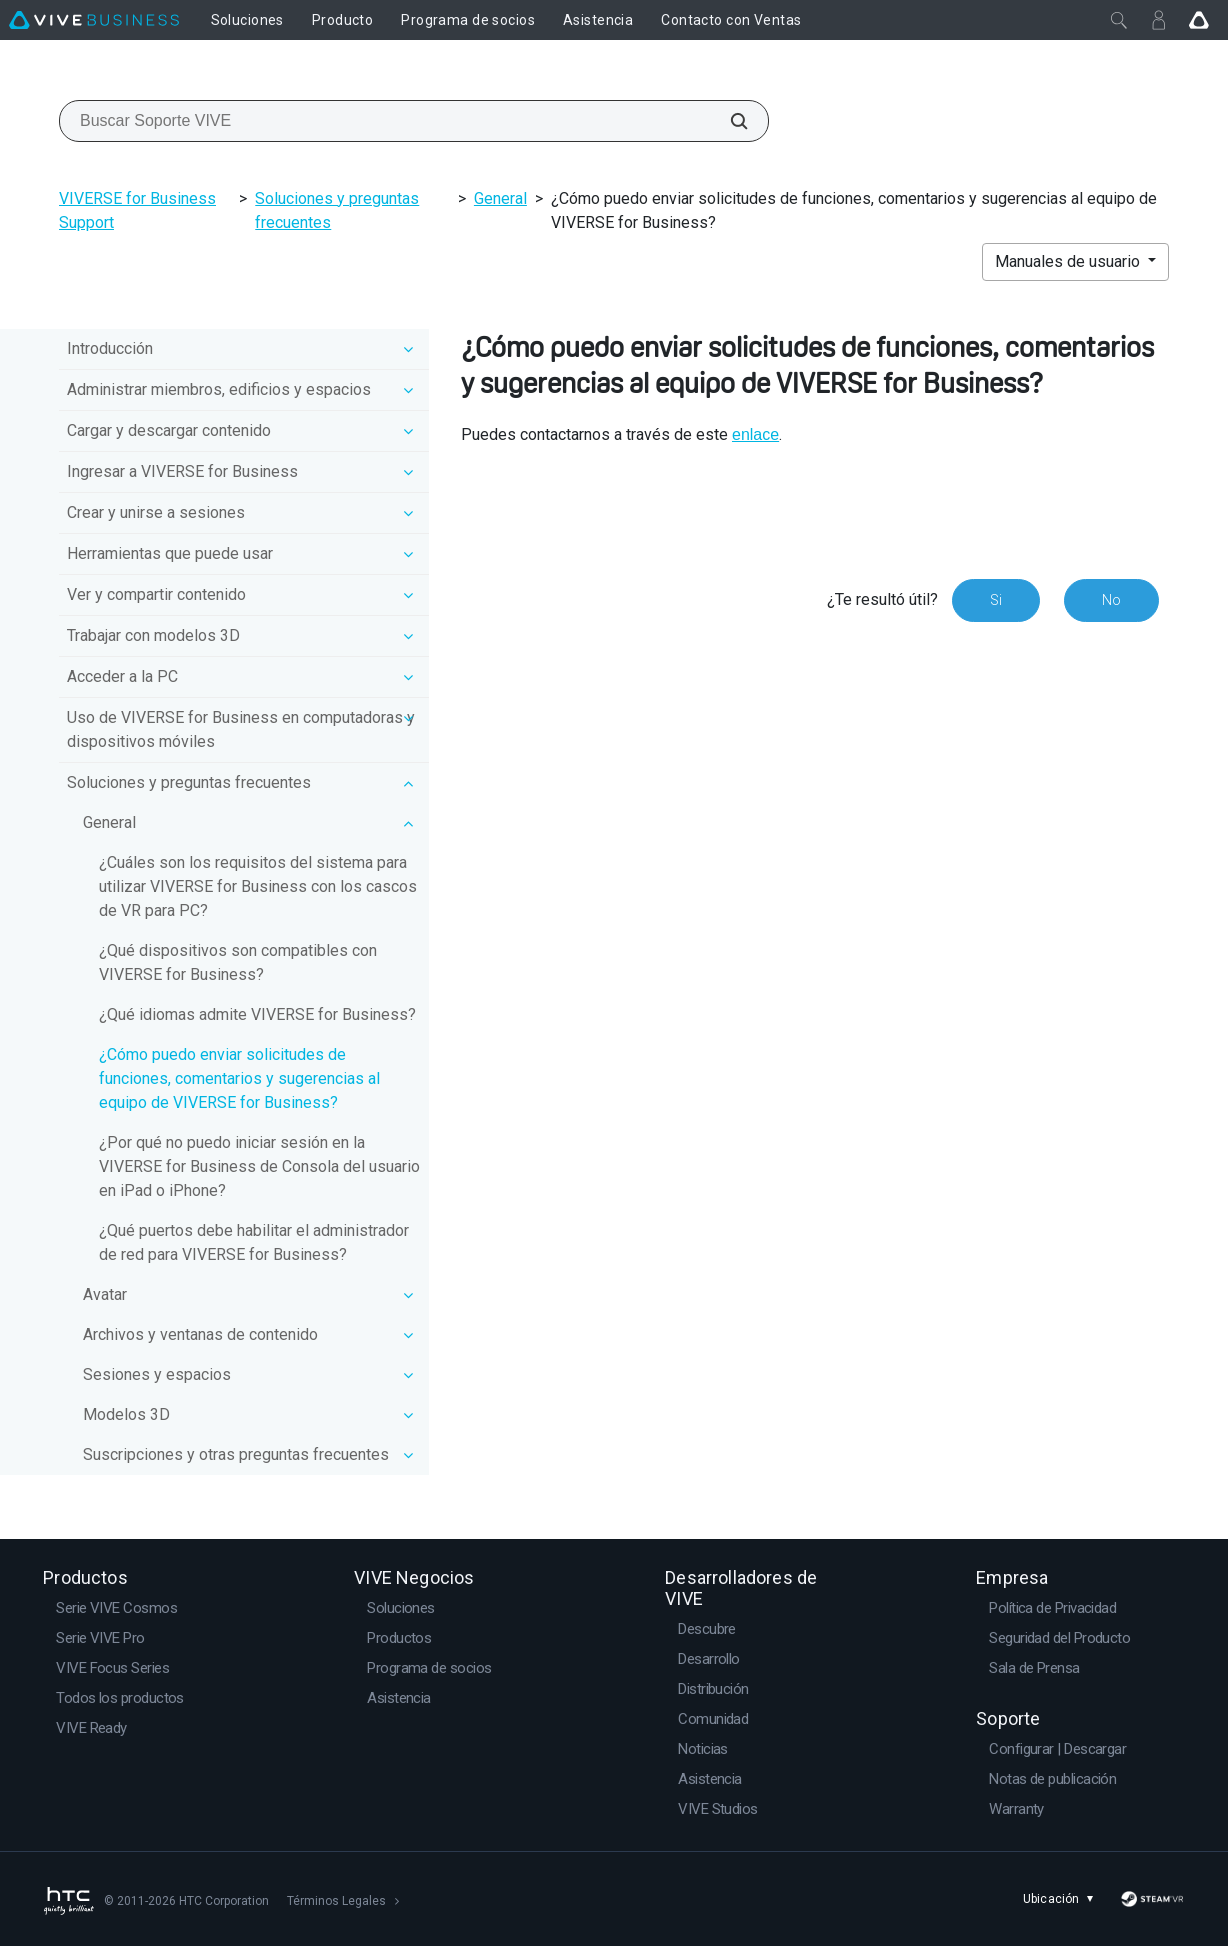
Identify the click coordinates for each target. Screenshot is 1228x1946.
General (500, 198)
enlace (755, 434)
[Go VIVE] (1199, 20)
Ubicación (1061, 1899)
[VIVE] (94, 20)
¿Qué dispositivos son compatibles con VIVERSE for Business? (238, 962)
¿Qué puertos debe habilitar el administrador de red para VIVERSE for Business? (254, 1242)
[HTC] (68, 1901)
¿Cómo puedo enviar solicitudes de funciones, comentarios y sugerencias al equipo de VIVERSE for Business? (239, 1078)
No (1111, 600)
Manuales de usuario (1069, 261)
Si (996, 600)
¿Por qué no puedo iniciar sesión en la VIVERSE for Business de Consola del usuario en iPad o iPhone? (259, 1166)
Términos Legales (336, 1901)
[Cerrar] (1119, 20)
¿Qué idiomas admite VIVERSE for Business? (257, 1014)
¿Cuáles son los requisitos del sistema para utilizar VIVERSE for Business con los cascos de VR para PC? (258, 886)
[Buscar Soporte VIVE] (728, 121)
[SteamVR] (1152, 1899)
